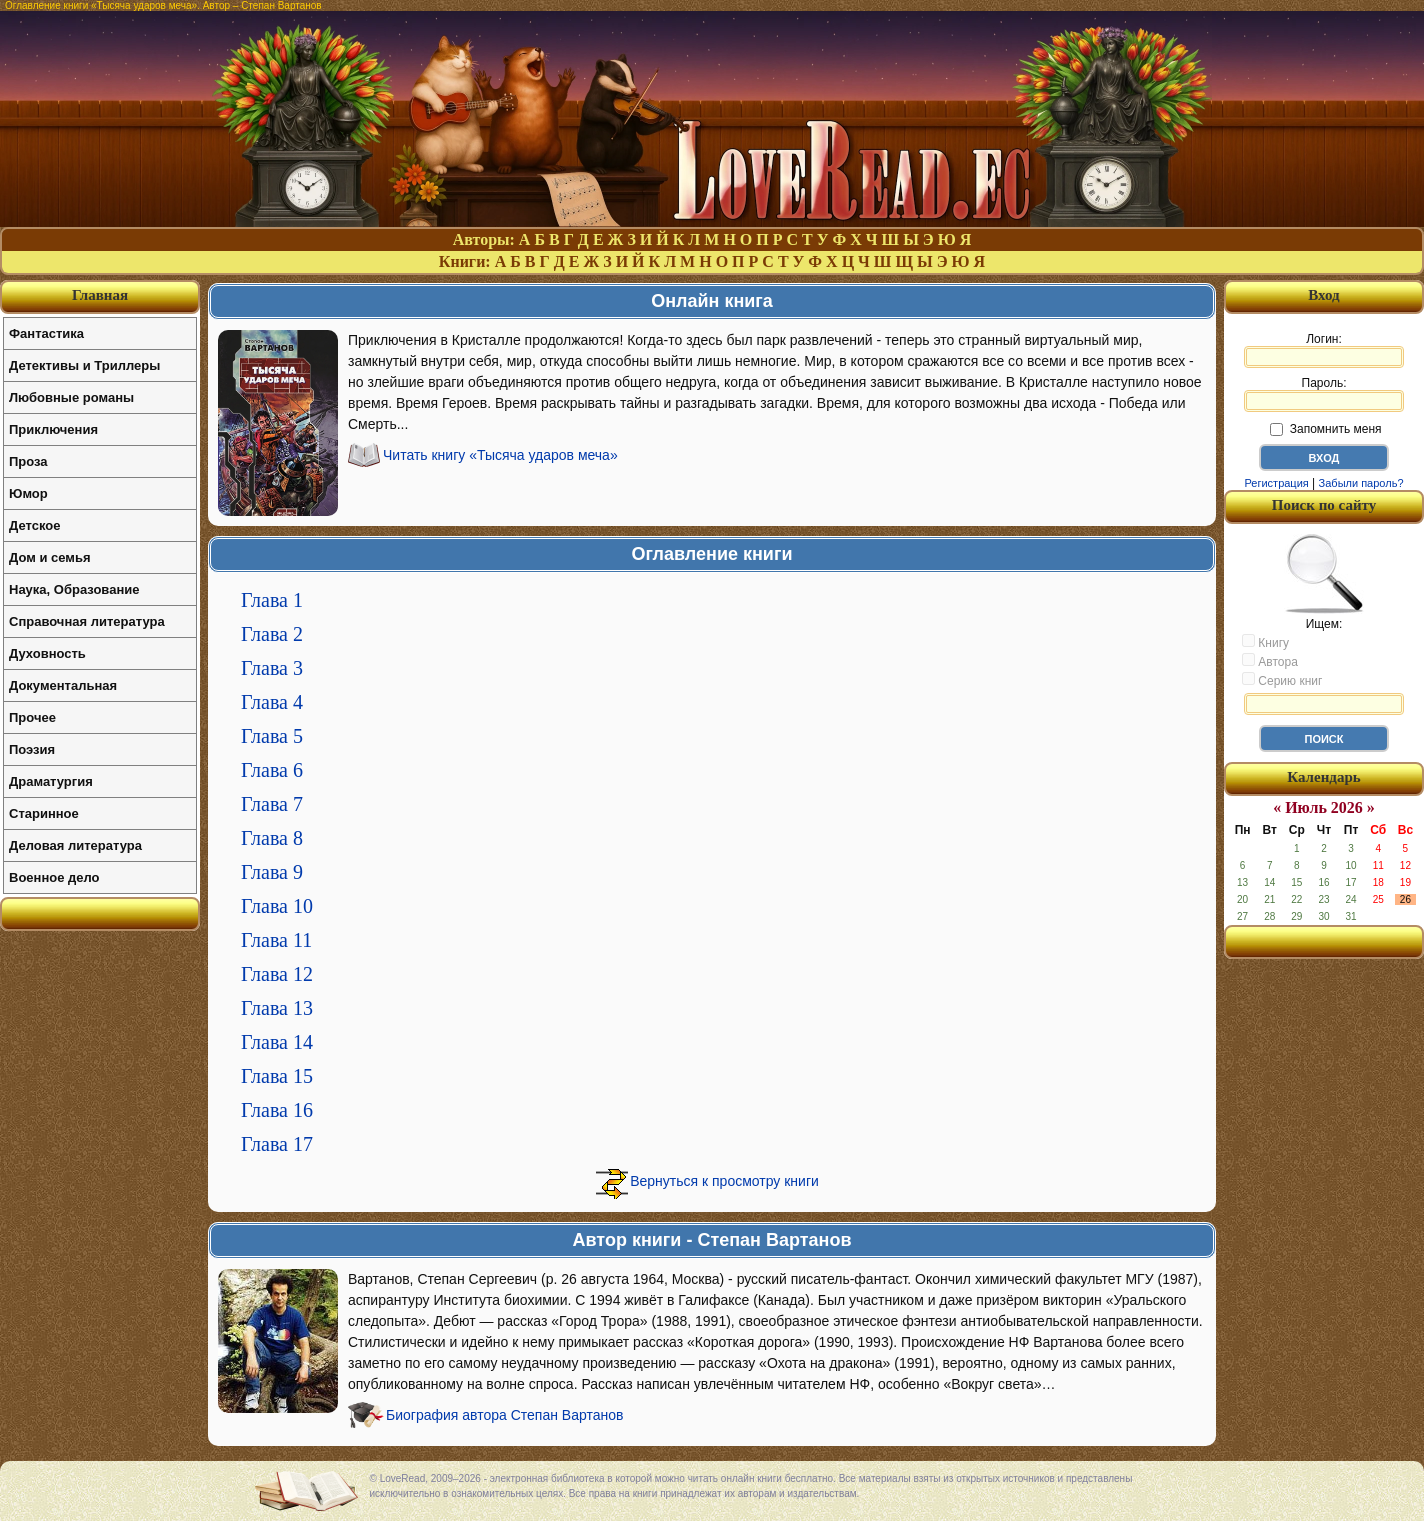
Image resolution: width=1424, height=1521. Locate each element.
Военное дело (54, 877)
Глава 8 (272, 838)
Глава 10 (277, 906)
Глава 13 (277, 1008)
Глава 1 (272, 600)
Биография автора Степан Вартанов (504, 1415)
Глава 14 (277, 1042)
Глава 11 (276, 940)
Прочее (32, 717)
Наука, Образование (74, 589)
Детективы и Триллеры (84, 365)
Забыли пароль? (1361, 483)
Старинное (44, 813)
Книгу (1265, 642)
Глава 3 (272, 668)
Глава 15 (277, 1076)
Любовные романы (71, 397)
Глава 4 (272, 702)
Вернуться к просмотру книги (724, 1181)
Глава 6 (272, 770)
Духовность (47, 653)
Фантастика (46, 333)
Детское (34, 525)
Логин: (1324, 350)
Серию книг (1282, 680)
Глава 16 (277, 1110)
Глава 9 (272, 872)
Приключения (53, 429)
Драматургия (51, 781)
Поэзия (32, 749)
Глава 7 (272, 804)
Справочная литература (87, 621)
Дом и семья (50, 557)
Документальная (63, 685)
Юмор (28, 493)
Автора (1270, 661)
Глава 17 (277, 1144)
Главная (100, 295)
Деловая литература (75, 845)
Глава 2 (272, 634)
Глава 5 (272, 736)
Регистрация (1276, 483)
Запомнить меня (1325, 429)
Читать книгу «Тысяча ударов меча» (500, 455)
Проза (28, 461)
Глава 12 (277, 974)
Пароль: (1324, 394)
